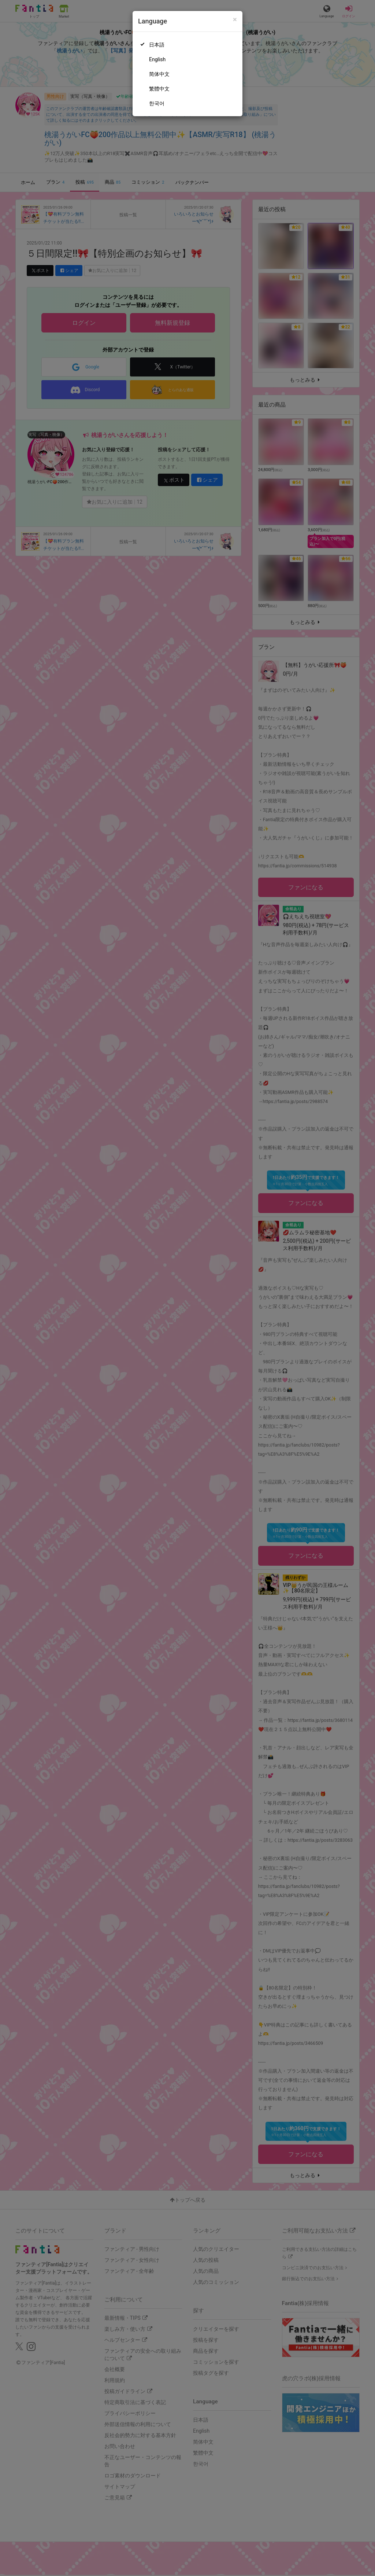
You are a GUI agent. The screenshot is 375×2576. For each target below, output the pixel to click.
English (157, 59)
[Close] (235, 19)
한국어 (156, 103)
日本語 (156, 45)
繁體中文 (159, 89)
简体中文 (159, 74)
